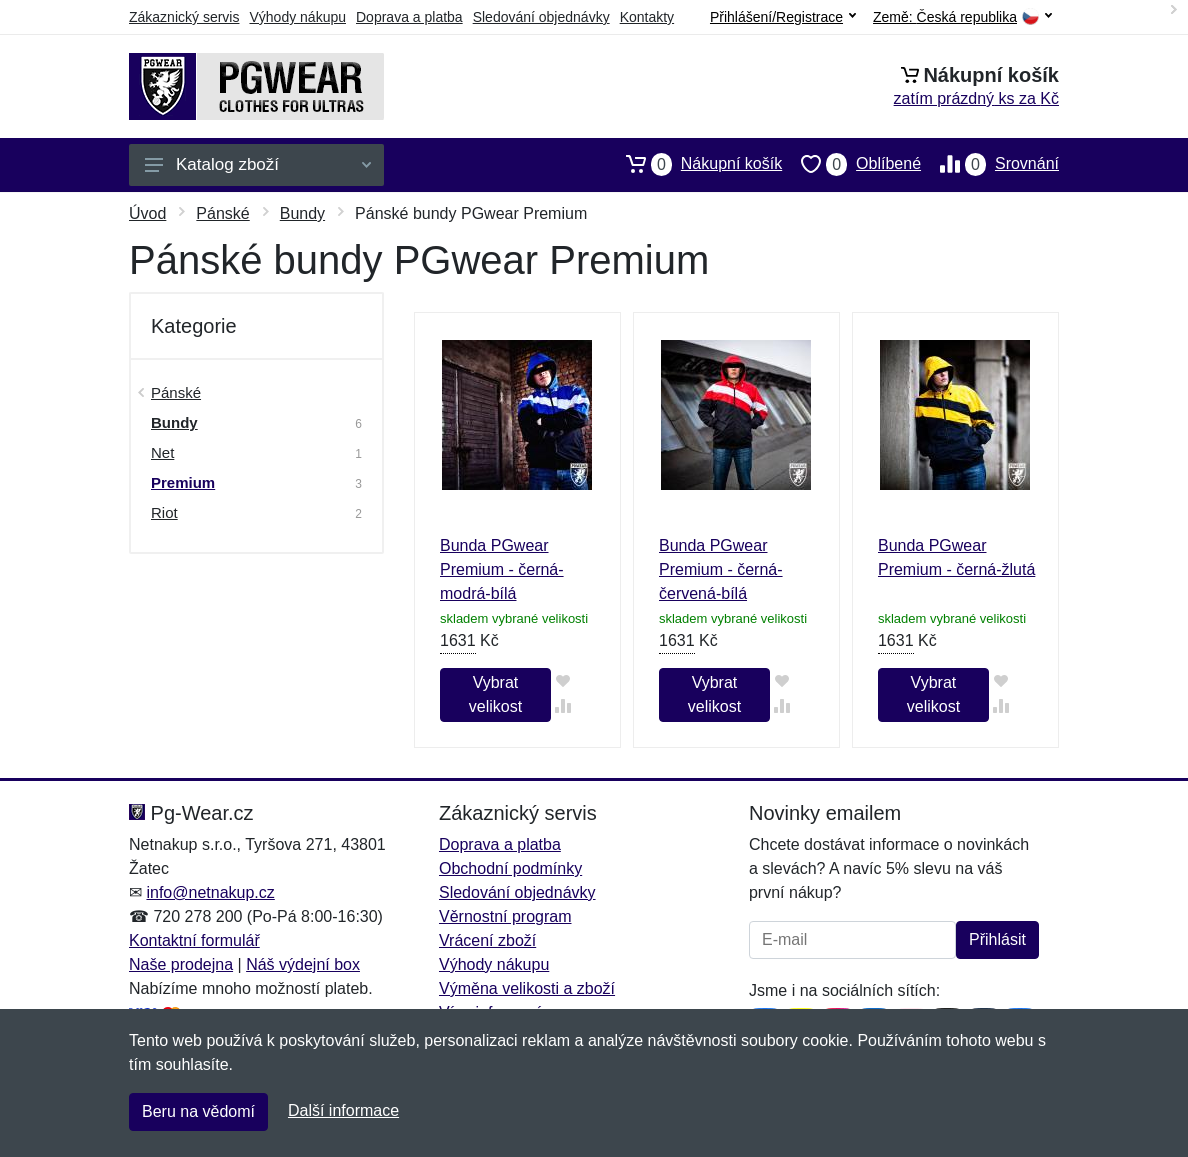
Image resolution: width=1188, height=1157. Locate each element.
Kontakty (647, 17)
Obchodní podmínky (510, 868)
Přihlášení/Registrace (783, 17)
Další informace (343, 1110)
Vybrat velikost (495, 694)
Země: (962, 17)
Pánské (222, 213)
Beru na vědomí (198, 1111)
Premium (183, 482)
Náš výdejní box (303, 964)
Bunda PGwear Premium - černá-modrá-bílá (502, 569)
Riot (164, 512)
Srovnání (990, 164)
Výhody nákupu (297, 17)
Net (162, 452)
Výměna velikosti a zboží (527, 988)
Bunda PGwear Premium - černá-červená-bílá (721, 569)
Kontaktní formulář (194, 940)
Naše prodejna (181, 964)
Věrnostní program (505, 916)
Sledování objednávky (541, 17)
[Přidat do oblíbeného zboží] (563, 680)
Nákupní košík (694, 164)
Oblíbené (851, 164)
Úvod (147, 213)
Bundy (302, 213)
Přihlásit (997, 939)
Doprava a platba (409, 17)
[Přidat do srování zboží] (563, 705)
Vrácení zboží (487, 940)
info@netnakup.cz (210, 892)
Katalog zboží (258, 164)
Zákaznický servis (184, 17)
